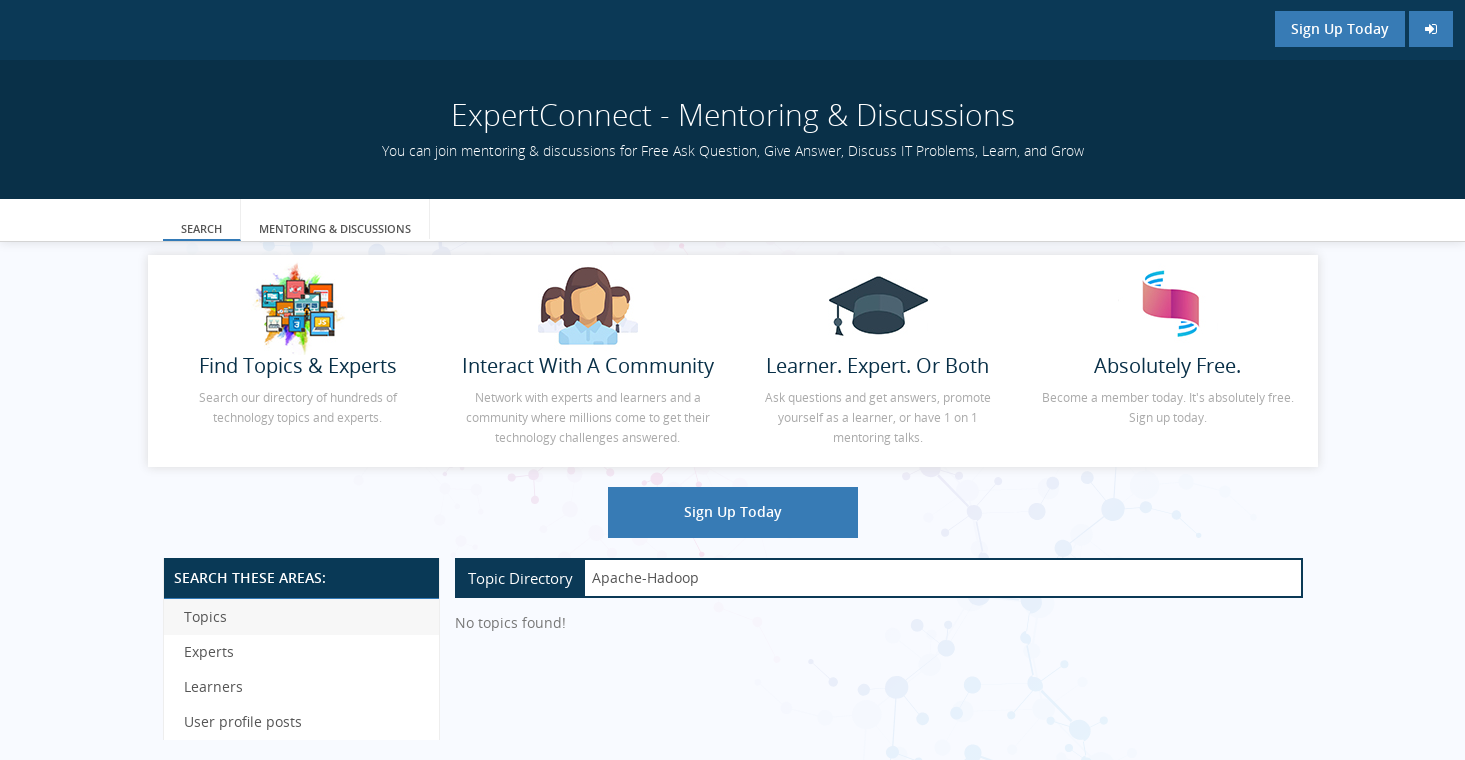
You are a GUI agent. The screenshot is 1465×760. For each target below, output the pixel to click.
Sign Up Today (1340, 28)
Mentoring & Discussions (335, 228)
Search (201, 228)
